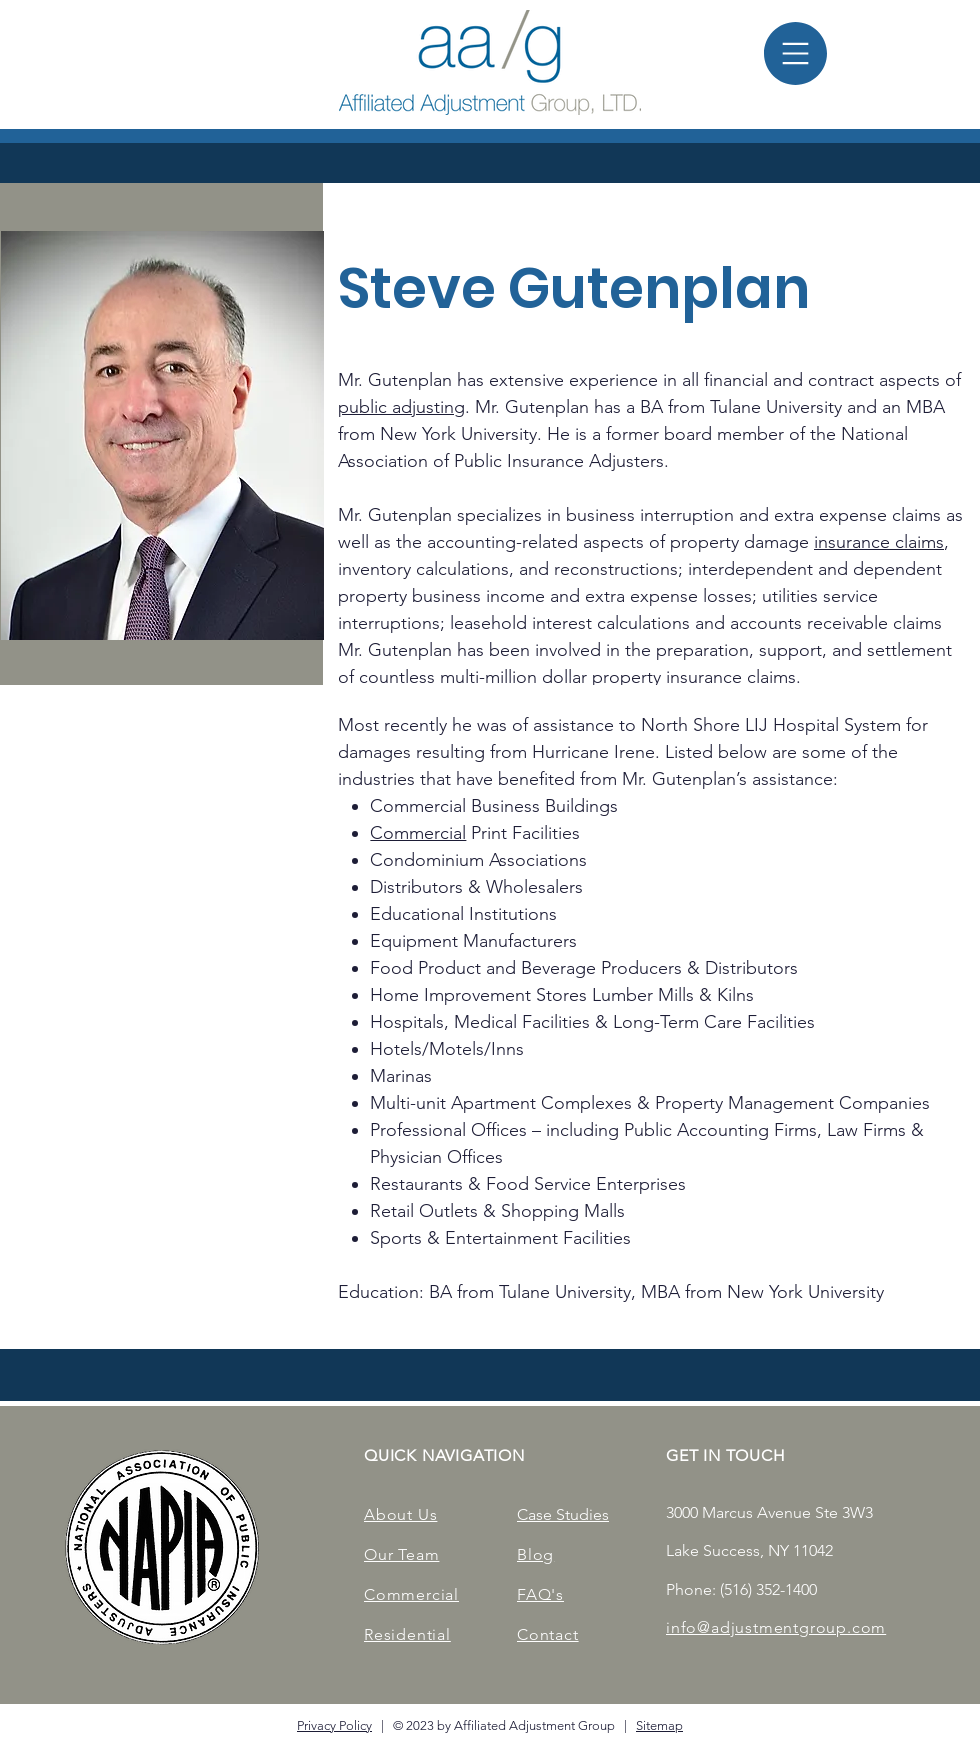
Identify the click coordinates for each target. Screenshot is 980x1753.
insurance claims (879, 542)
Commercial (418, 833)
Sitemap (659, 1725)
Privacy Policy (334, 1725)
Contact (548, 1634)
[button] (795, 53)
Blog (535, 1554)
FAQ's (540, 1594)
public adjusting (401, 407)
